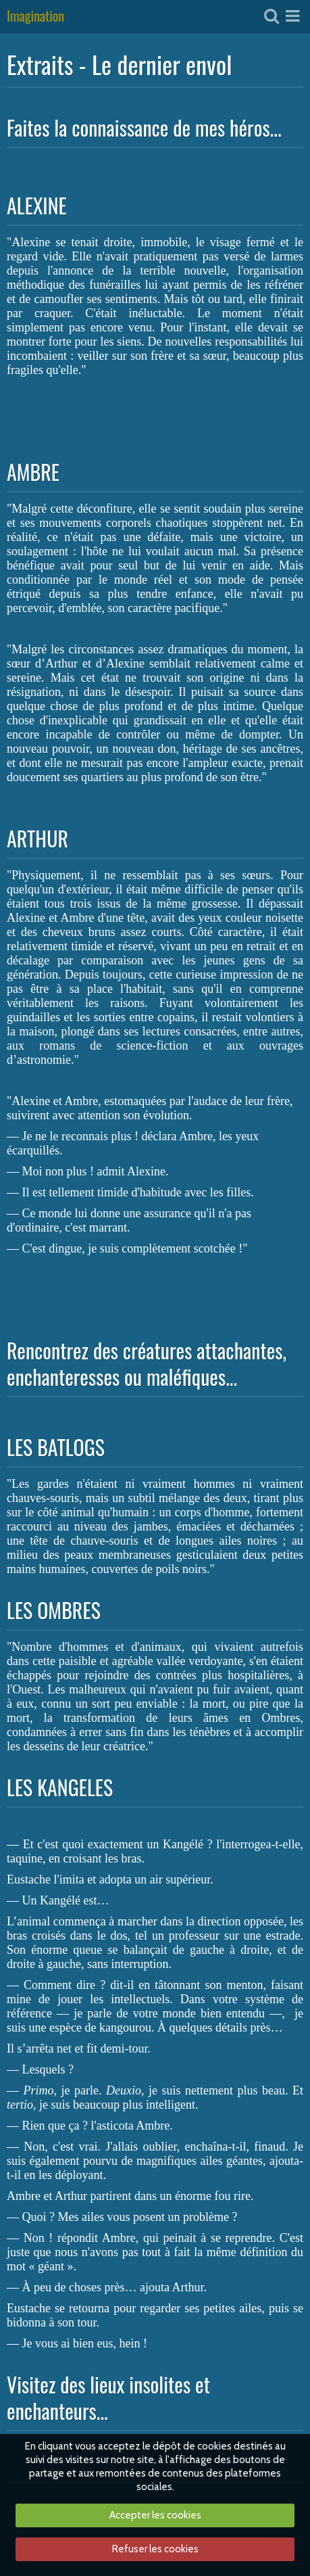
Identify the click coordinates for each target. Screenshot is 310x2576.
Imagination (35, 17)
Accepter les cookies (155, 2515)
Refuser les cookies (155, 2549)
